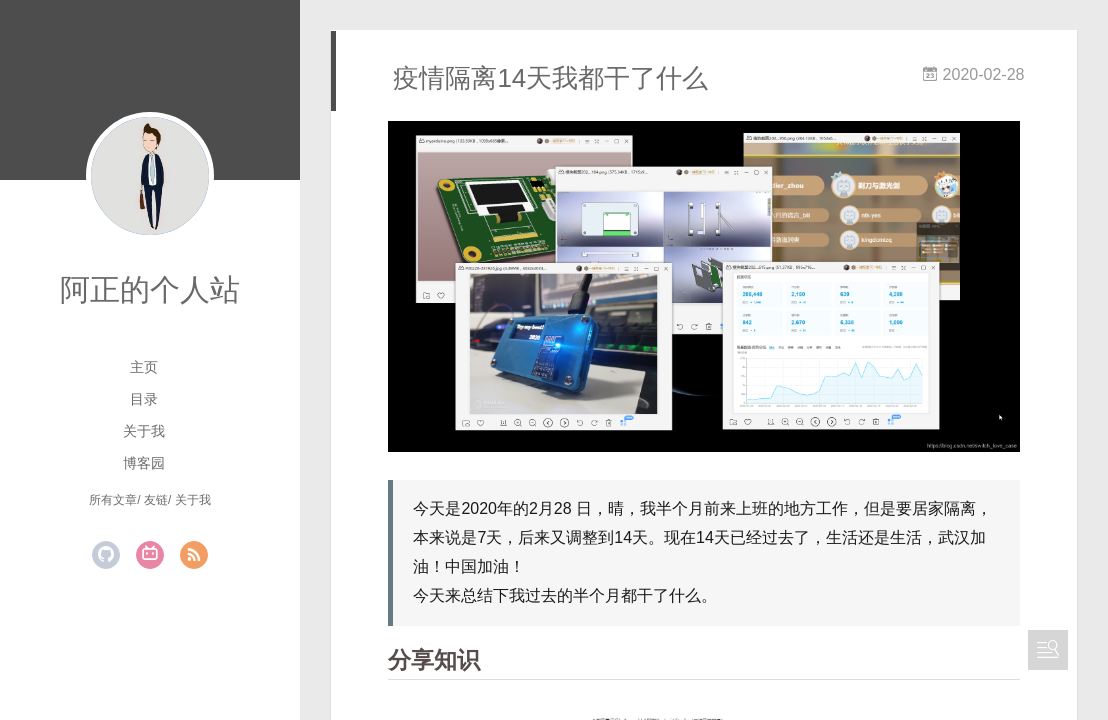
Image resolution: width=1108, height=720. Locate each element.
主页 (144, 367)
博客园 (144, 463)
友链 (156, 500)
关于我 (144, 431)
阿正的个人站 (150, 289)
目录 (144, 399)
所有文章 (113, 500)
